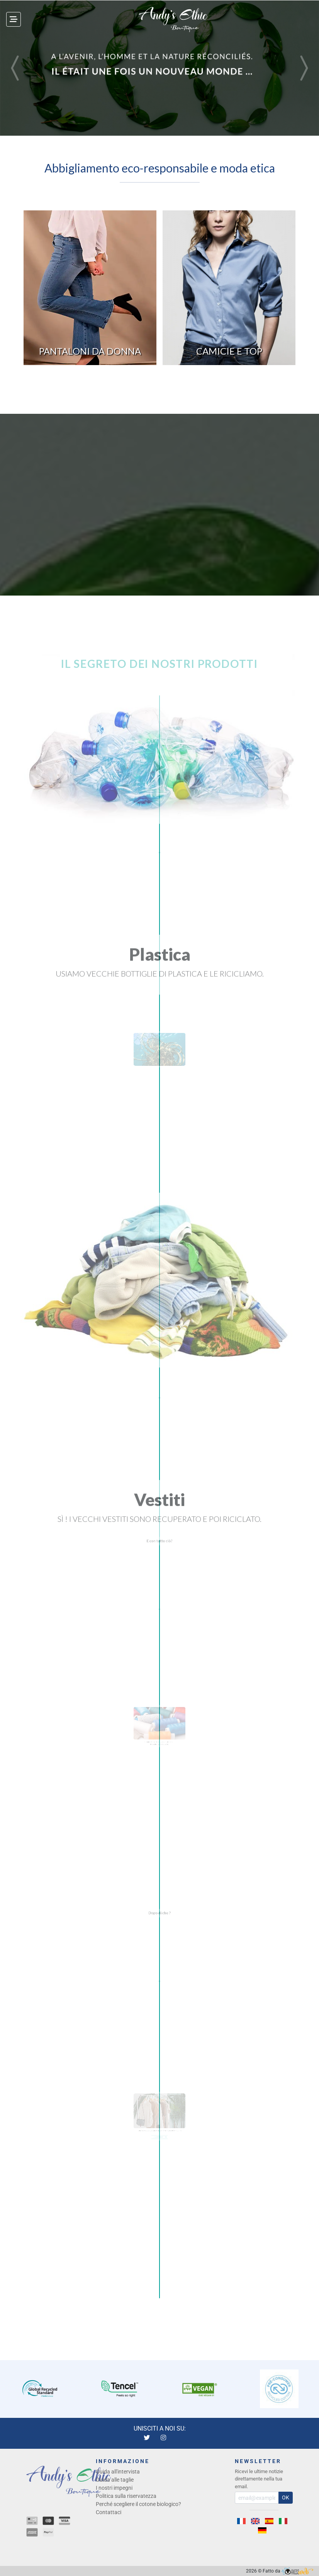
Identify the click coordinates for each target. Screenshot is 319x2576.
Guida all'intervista (118, 2471)
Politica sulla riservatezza (126, 2496)
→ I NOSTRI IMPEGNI (160, 2141)
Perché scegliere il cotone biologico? (138, 2504)
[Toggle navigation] (13, 19)
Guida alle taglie (115, 2480)
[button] (16, 68)
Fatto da (288, 2571)
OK (285, 2497)
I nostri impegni (114, 2488)
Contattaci (108, 2512)
